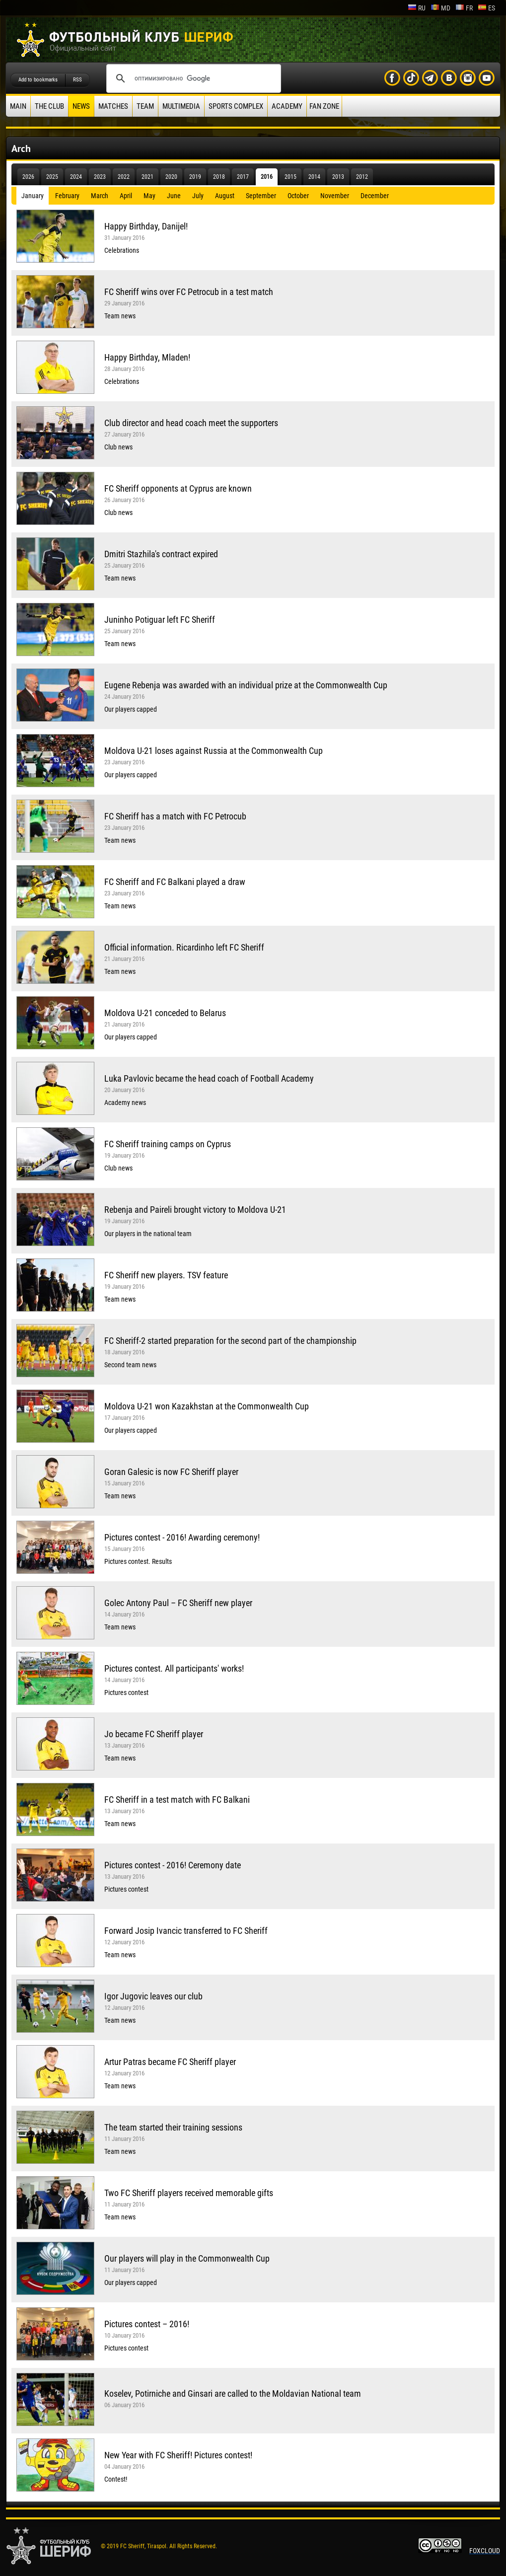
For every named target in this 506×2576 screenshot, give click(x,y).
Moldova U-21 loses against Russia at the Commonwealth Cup (213, 750)
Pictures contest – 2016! (146, 2324)
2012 (362, 176)
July (198, 196)
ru (417, 8)
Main (18, 106)
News (81, 106)
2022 (124, 176)
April (126, 196)
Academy (287, 106)
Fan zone (324, 106)
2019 (195, 176)
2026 (28, 176)
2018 (219, 176)
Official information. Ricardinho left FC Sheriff (184, 947)
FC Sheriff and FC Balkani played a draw (174, 882)
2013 (338, 176)
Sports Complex (236, 106)
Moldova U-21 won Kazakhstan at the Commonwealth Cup (206, 1406)
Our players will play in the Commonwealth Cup (187, 2258)
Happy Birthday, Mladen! (147, 357)
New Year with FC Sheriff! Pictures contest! (178, 2455)
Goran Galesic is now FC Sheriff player (171, 1472)
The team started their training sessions (173, 2127)
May (149, 196)
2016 (267, 176)
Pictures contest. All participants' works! (174, 1668)
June (174, 196)
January (32, 196)
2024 (76, 176)
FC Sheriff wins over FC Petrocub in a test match (188, 292)
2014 (314, 176)
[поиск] (192, 78)
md (440, 8)
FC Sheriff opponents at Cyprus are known (178, 488)
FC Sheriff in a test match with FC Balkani (177, 1799)
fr (464, 8)
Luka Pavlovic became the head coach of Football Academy (209, 1078)
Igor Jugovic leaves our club (153, 1996)
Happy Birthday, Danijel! (146, 226)
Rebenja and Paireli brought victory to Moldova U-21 (195, 1209)
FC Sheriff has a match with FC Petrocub (175, 816)
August (224, 196)
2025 (52, 176)
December (375, 196)
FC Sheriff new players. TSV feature (166, 1275)
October (298, 196)
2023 (100, 176)
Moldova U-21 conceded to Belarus (165, 1013)
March (99, 196)
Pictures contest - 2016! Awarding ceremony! (182, 1537)
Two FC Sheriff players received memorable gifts (188, 2193)
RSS (77, 79)
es (486, 8)
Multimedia (181, 106)
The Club (49, 106)
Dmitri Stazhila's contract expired (161, 554)
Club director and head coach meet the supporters (191, 423)
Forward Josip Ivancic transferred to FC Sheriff (186, 1930)
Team (145, 106)
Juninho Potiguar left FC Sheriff (159, 619)
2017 (243, 176)
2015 (290, 176)
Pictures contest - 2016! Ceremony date (172, 1865)
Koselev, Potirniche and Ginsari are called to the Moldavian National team (232, 2393)
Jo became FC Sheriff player (153, 1734)
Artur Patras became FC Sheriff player (170, 2062)
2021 (147, 176)
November (334, 196)
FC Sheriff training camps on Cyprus (167, 1144)
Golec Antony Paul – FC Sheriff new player (178, 1603)
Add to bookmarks (38, 79)
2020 (171, 176)
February (67, 196)
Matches (113, 106)
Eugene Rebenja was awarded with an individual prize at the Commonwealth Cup (245, 685)
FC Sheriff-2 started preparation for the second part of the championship (230, 1340)
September (261, 196)
